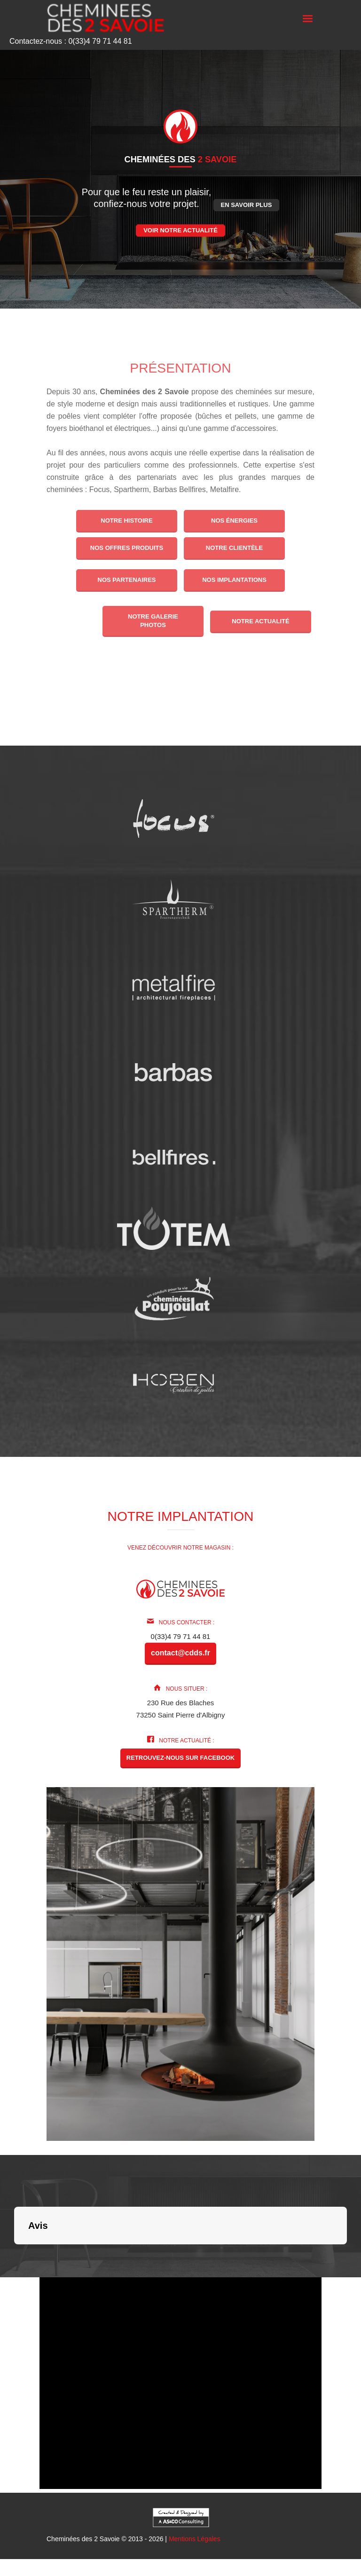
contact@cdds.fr (180, 1653)
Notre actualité (261, 621)
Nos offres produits (126, 547)
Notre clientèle (234, 547)
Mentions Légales (194, 2539)
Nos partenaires (126, 579)
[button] (14, 2253)
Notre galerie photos (153, 620)
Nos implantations (234, 579)
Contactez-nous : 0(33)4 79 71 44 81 (70, 41)
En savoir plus (246, 204)
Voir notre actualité (180, 230)
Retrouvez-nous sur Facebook (180, 1757)
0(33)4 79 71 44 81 (181, 1636)
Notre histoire (126, 520)
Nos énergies (234, 520)
